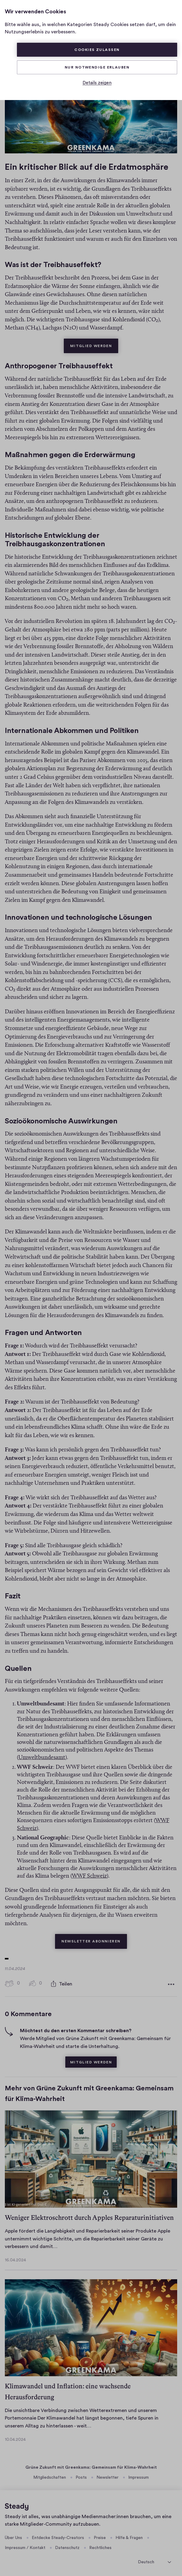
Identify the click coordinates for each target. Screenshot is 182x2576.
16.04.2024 (15, 2258)
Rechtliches (100, 2546)
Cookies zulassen (96, 50)
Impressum (138, 2475)
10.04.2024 (15, 2437)
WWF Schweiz (89, 1874)
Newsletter (107, 2475)
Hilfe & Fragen (129, 2536)
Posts (81, 2475)
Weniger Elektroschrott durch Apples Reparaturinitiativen (89, 2215)
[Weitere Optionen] (171, 1982)
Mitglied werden (94, 341)
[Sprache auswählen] (154, 2559)
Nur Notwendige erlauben (97, 67)
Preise (100, 2536)
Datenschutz (67, 2546)
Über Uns (13, 2536)
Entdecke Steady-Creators (58, 2536)
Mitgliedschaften (49, 2475)
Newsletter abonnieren (94, 1936)
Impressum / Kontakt (25, 2546)
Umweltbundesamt (41, 1755)
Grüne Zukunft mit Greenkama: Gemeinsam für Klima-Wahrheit (91, 2465)
